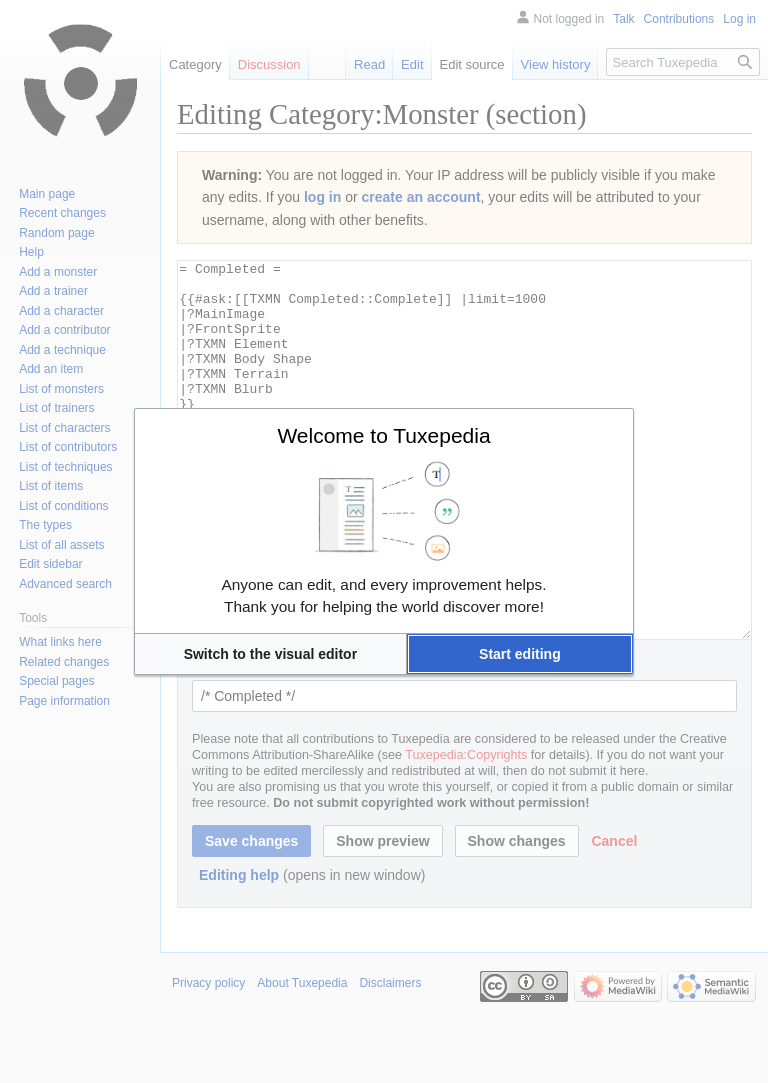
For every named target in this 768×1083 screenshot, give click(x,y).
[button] (270, 654)
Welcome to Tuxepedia (383, 435)
